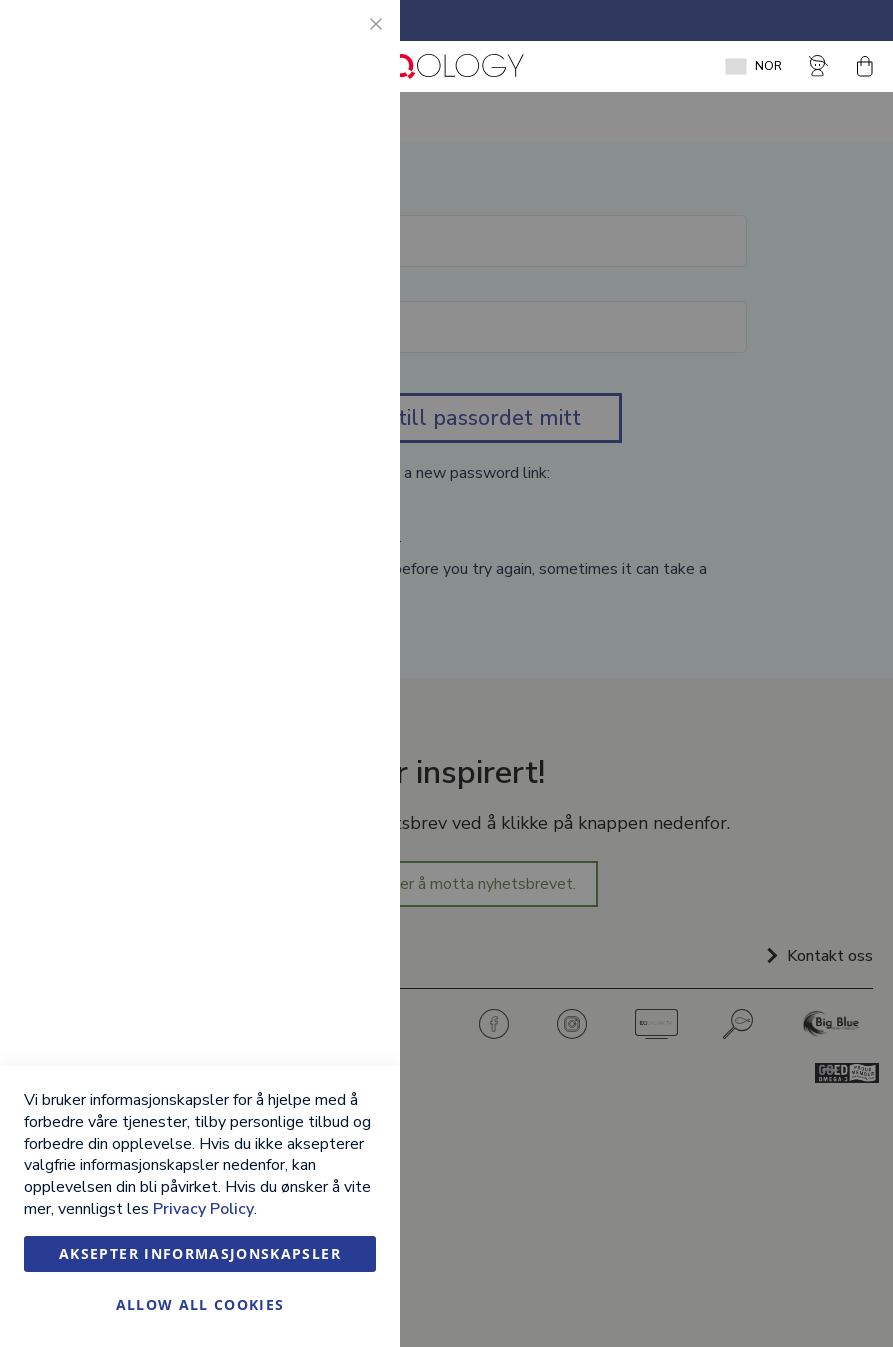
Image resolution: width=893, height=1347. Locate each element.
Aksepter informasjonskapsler (200, 1253)
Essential (345, 39)
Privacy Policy (203, 1209)
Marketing (345, 280)
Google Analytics (345, 544)
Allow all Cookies (200, 1304)
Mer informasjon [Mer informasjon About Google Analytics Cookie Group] (322, 657)
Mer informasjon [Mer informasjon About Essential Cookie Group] (322, 196)
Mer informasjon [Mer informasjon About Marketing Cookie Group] (322, 460)
